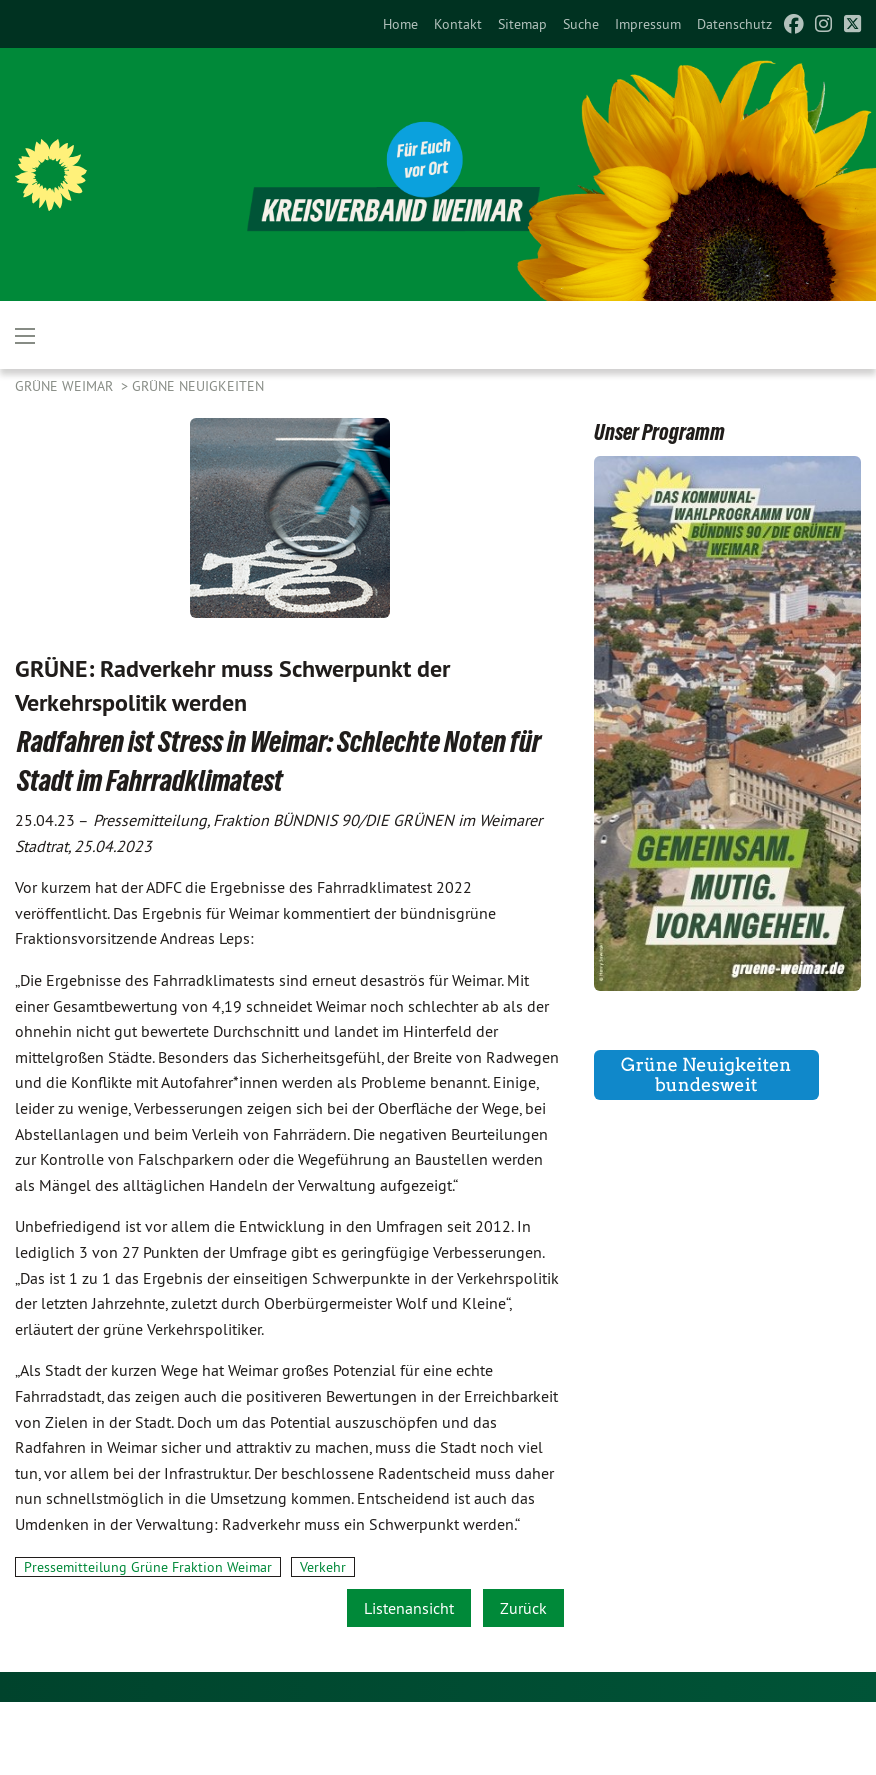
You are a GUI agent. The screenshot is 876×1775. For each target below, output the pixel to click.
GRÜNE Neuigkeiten (198, 386)
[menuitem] (400, 24)
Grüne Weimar (66, 386)
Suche (581, 24)
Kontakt (458, 24)
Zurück (523, 1608)
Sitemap (522, 24)
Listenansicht (409, 1608)
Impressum (648, 24)
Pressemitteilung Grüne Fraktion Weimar (148, 1567)
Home (400, 24)
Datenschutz (734, 24)
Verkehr (323, 1567)
